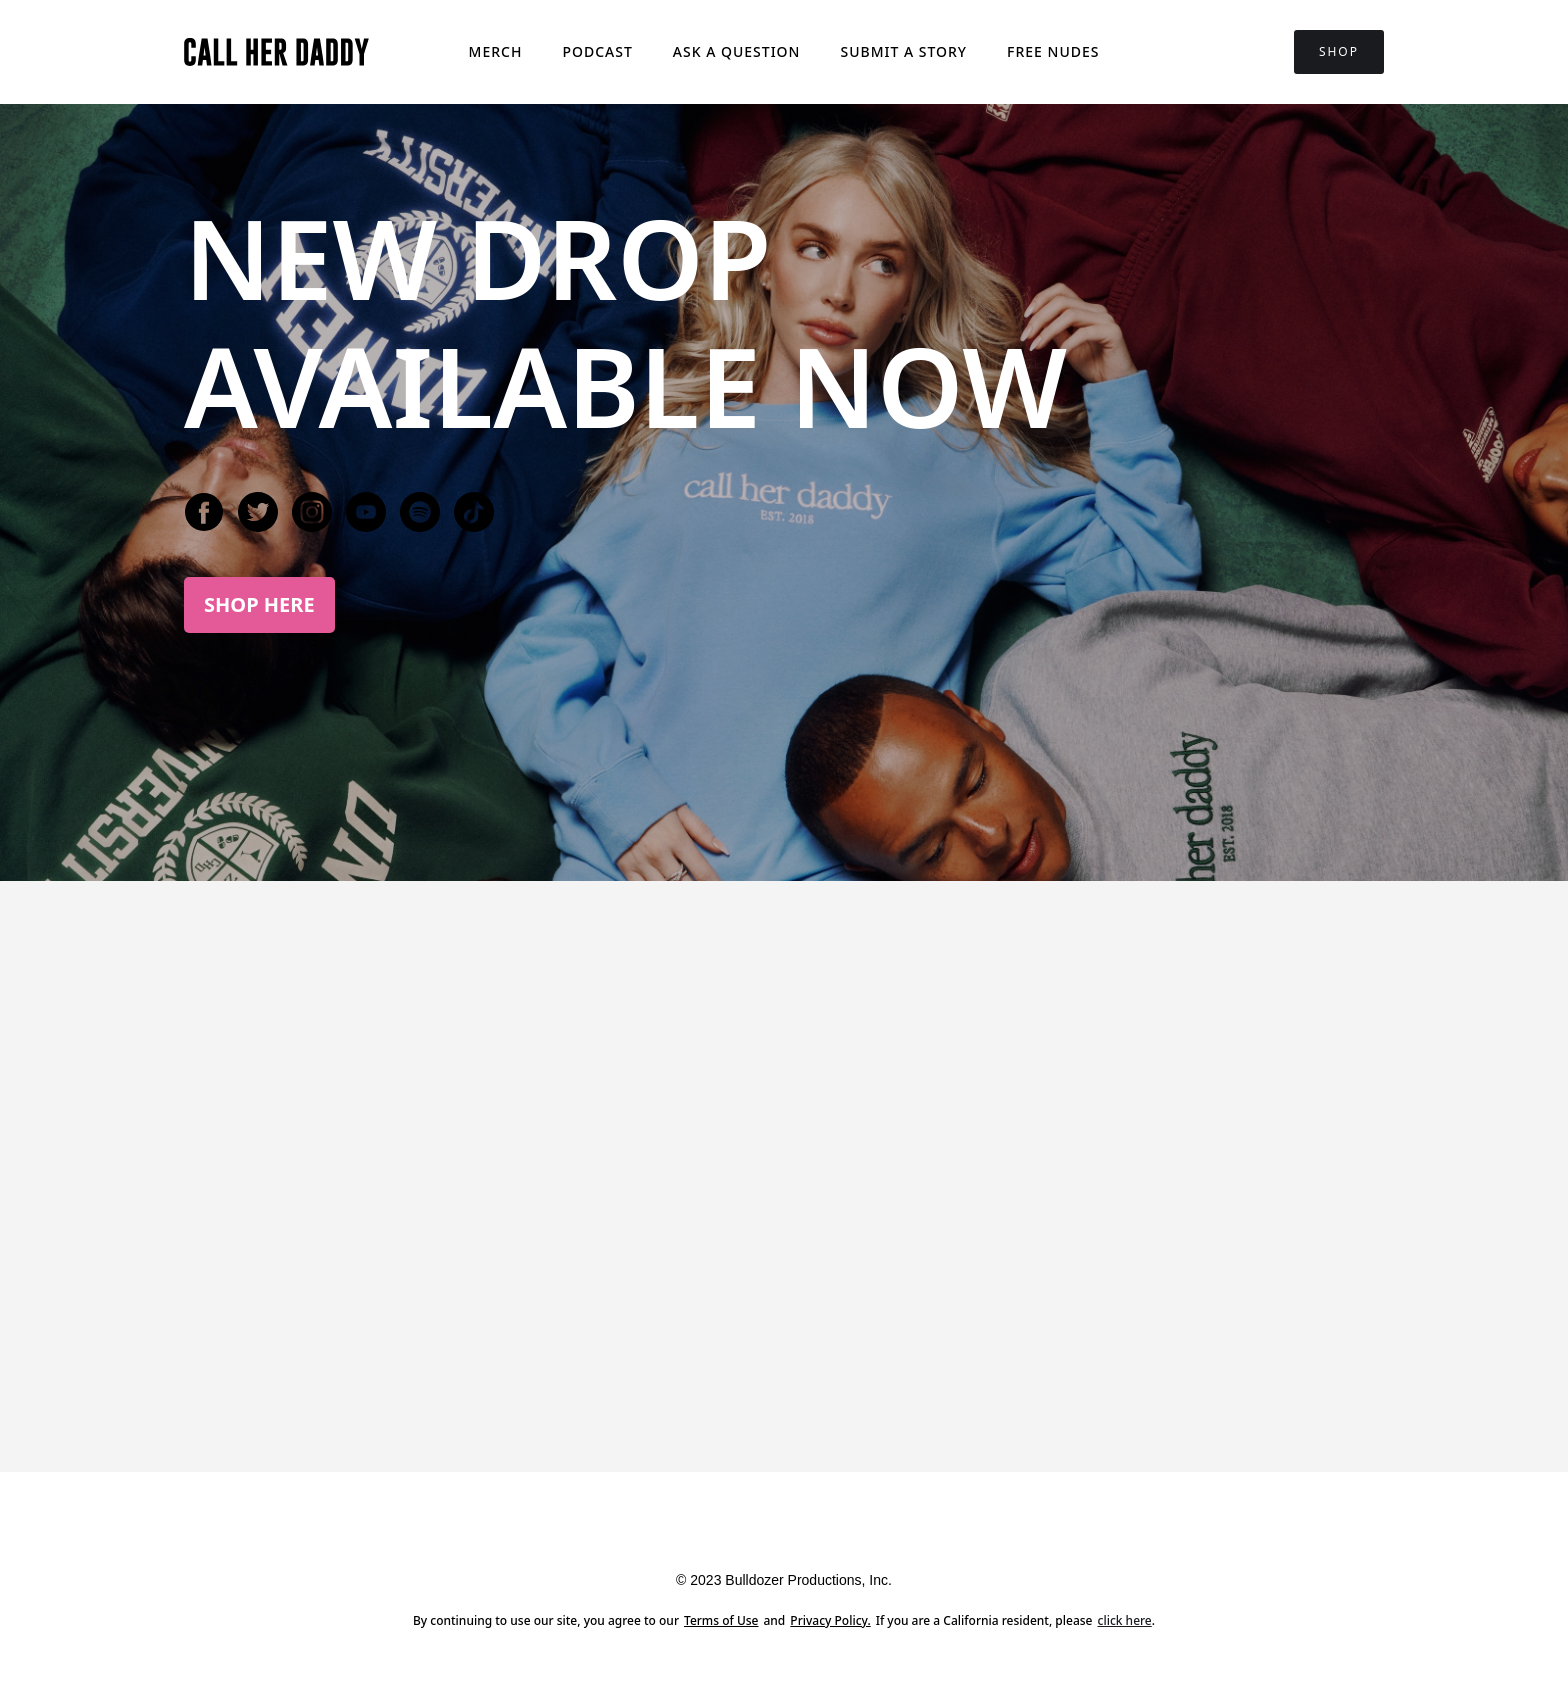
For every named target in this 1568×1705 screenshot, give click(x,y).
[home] (276, 52)
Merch (496, 51)
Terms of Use (721, 1620)
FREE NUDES (1053, 51)
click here (1125, 1620)
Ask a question (737, 51)
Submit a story (903, 51)
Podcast (597, 51)
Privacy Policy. (830, 1620)
